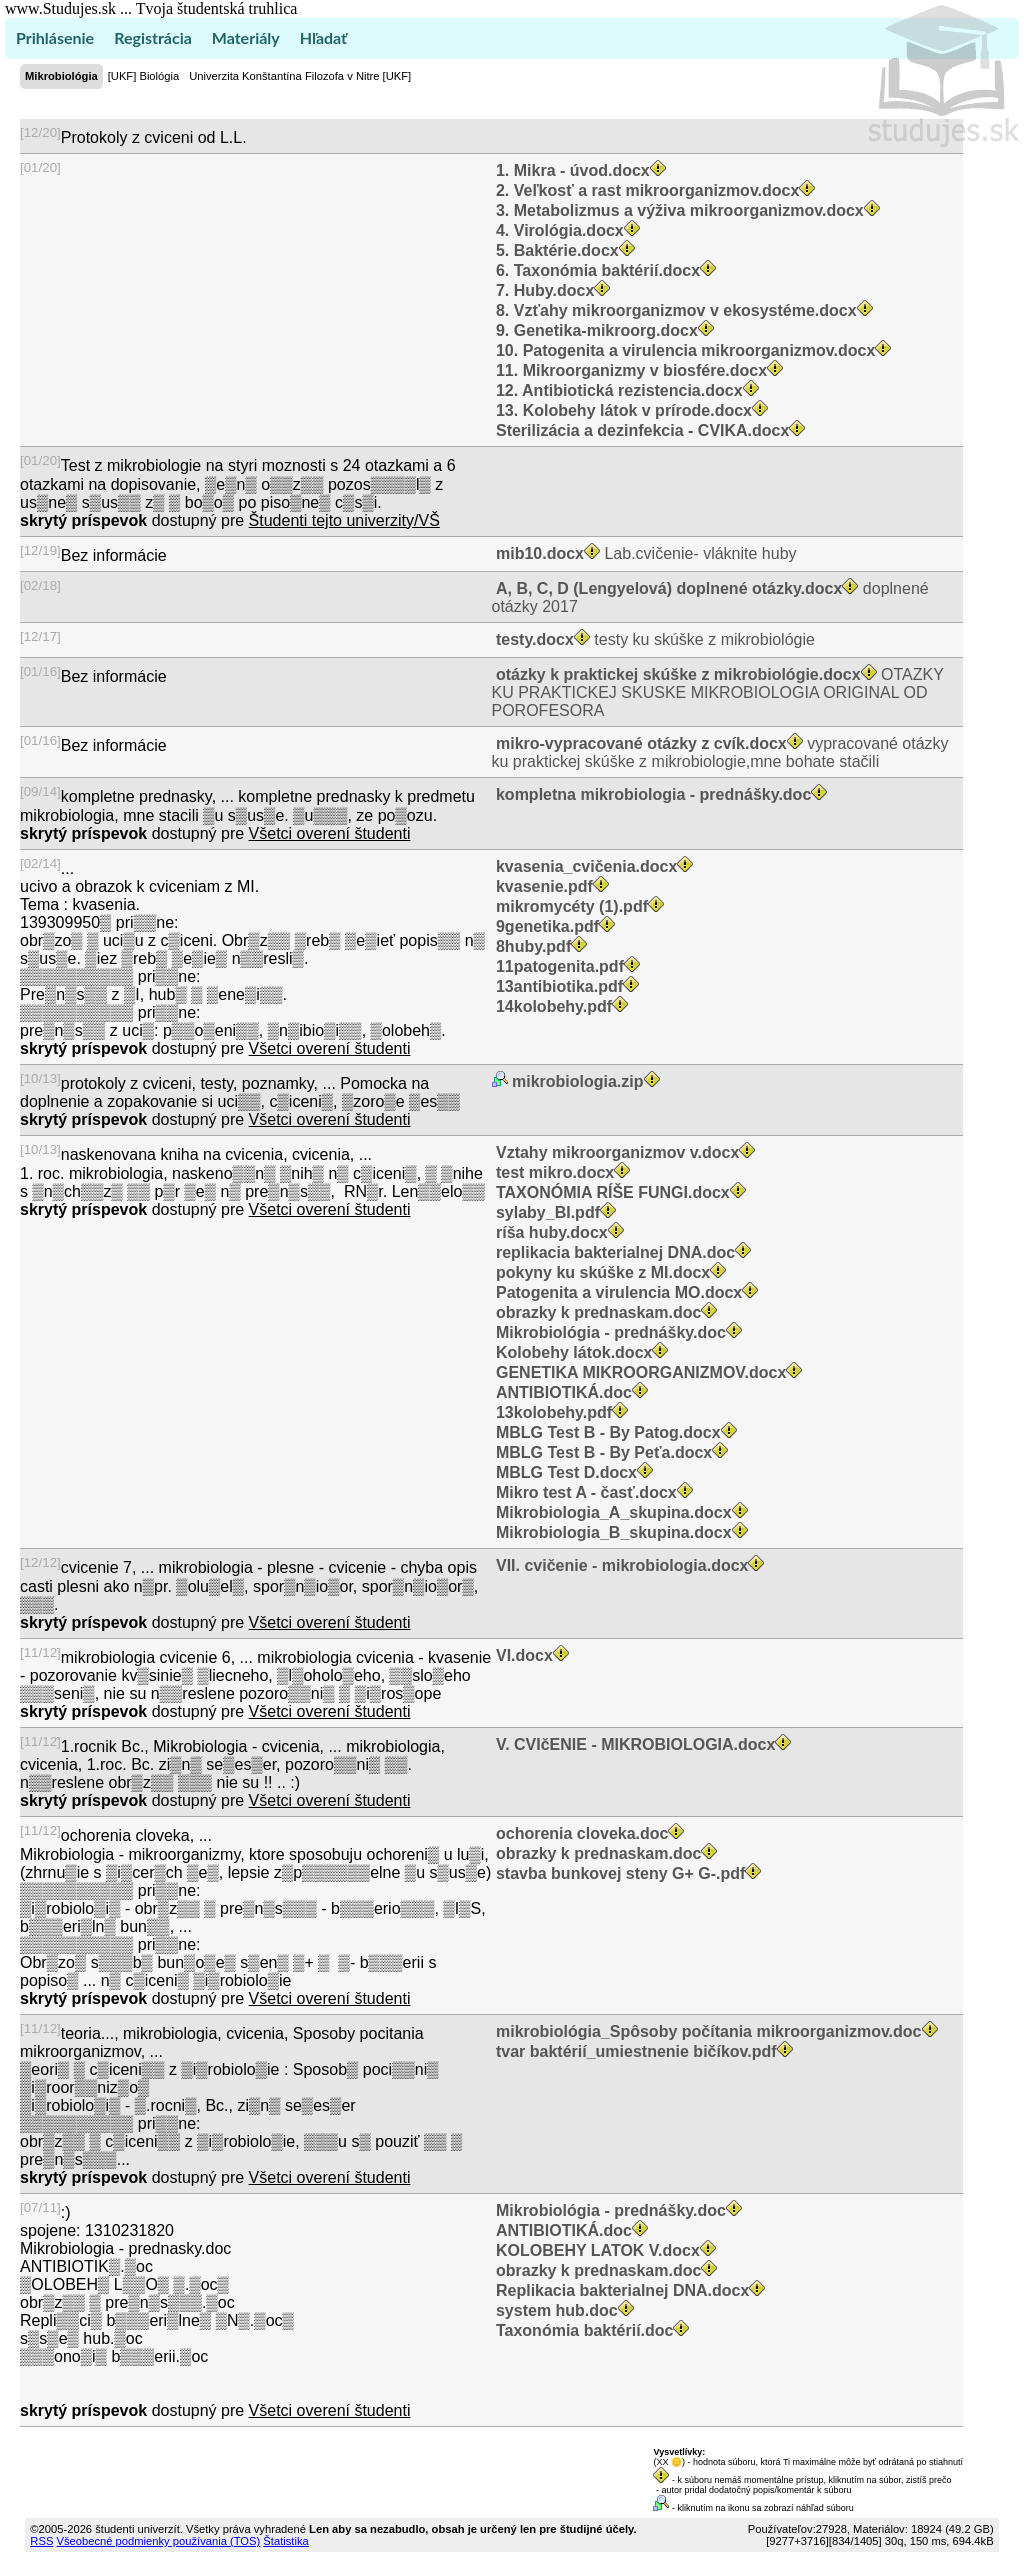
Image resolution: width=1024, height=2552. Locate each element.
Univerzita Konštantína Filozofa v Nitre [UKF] (300, 76)
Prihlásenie (55, 37)
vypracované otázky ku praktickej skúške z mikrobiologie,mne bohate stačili (720, 752)
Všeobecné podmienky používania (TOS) (158, 2541)
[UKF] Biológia (144, 76)
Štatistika (285, 2541)
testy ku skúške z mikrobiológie (653, 639)
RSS (41, 2541)
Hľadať (323, 37)
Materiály (246, 37)
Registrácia (153, 37)
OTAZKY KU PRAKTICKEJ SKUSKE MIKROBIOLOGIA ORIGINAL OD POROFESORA (718, 692)
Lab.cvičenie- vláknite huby (644, 553)
